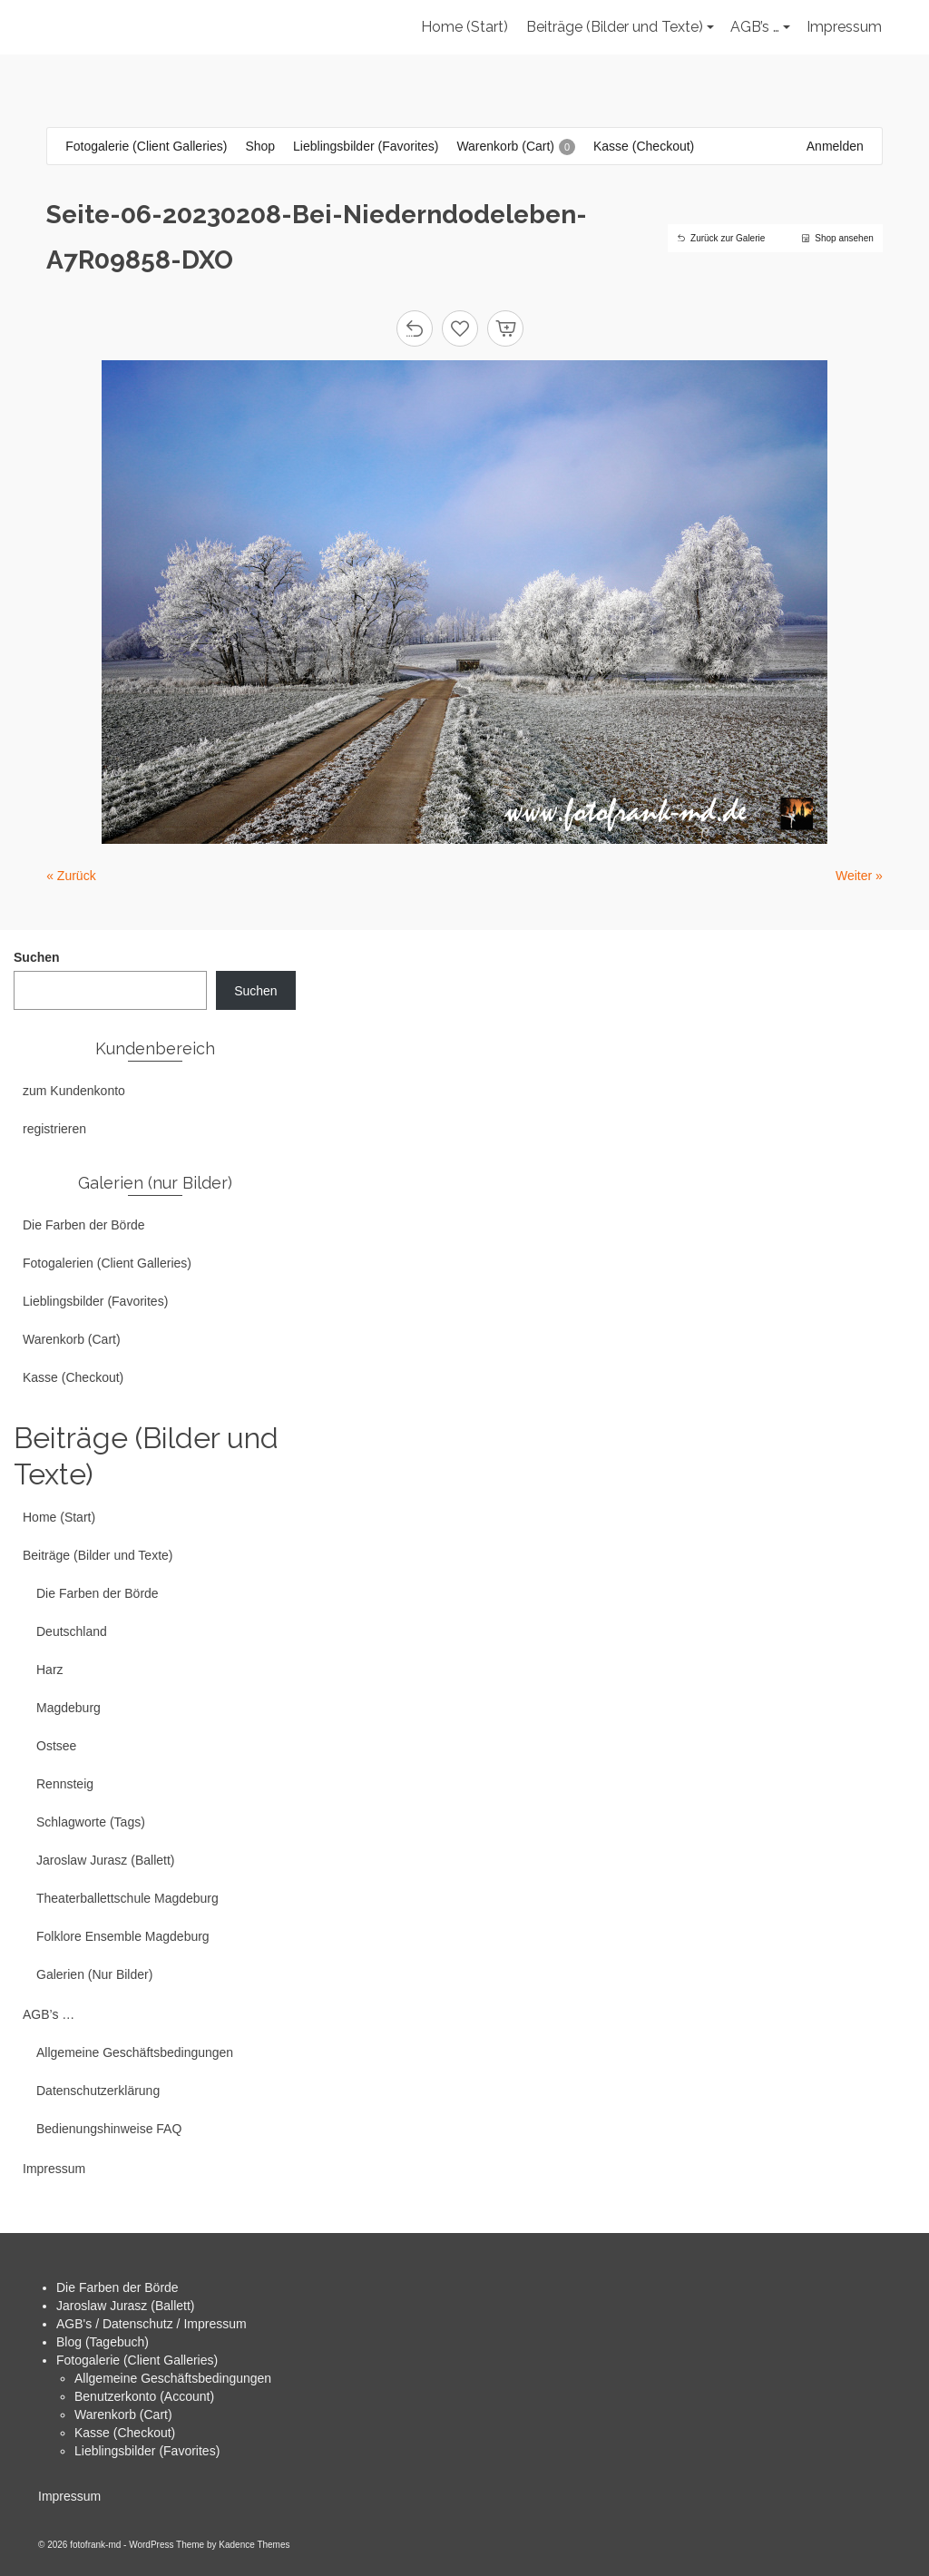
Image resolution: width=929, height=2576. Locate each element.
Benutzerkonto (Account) (144, 2396)
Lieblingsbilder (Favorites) (147, 2451)
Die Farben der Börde (117, 2287)
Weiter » (859, 875)
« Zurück (70, 875)
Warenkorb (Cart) (123, 2414)
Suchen (37, 957)
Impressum (69, 2496)
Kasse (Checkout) (124, 2432)
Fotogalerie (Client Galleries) (137, 2360)
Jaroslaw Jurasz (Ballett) (125, 2305)
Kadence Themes (254, 2545)
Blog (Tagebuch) (102, 2342)
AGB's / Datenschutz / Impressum (151, 2323)
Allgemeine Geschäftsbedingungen (172, 2378)
